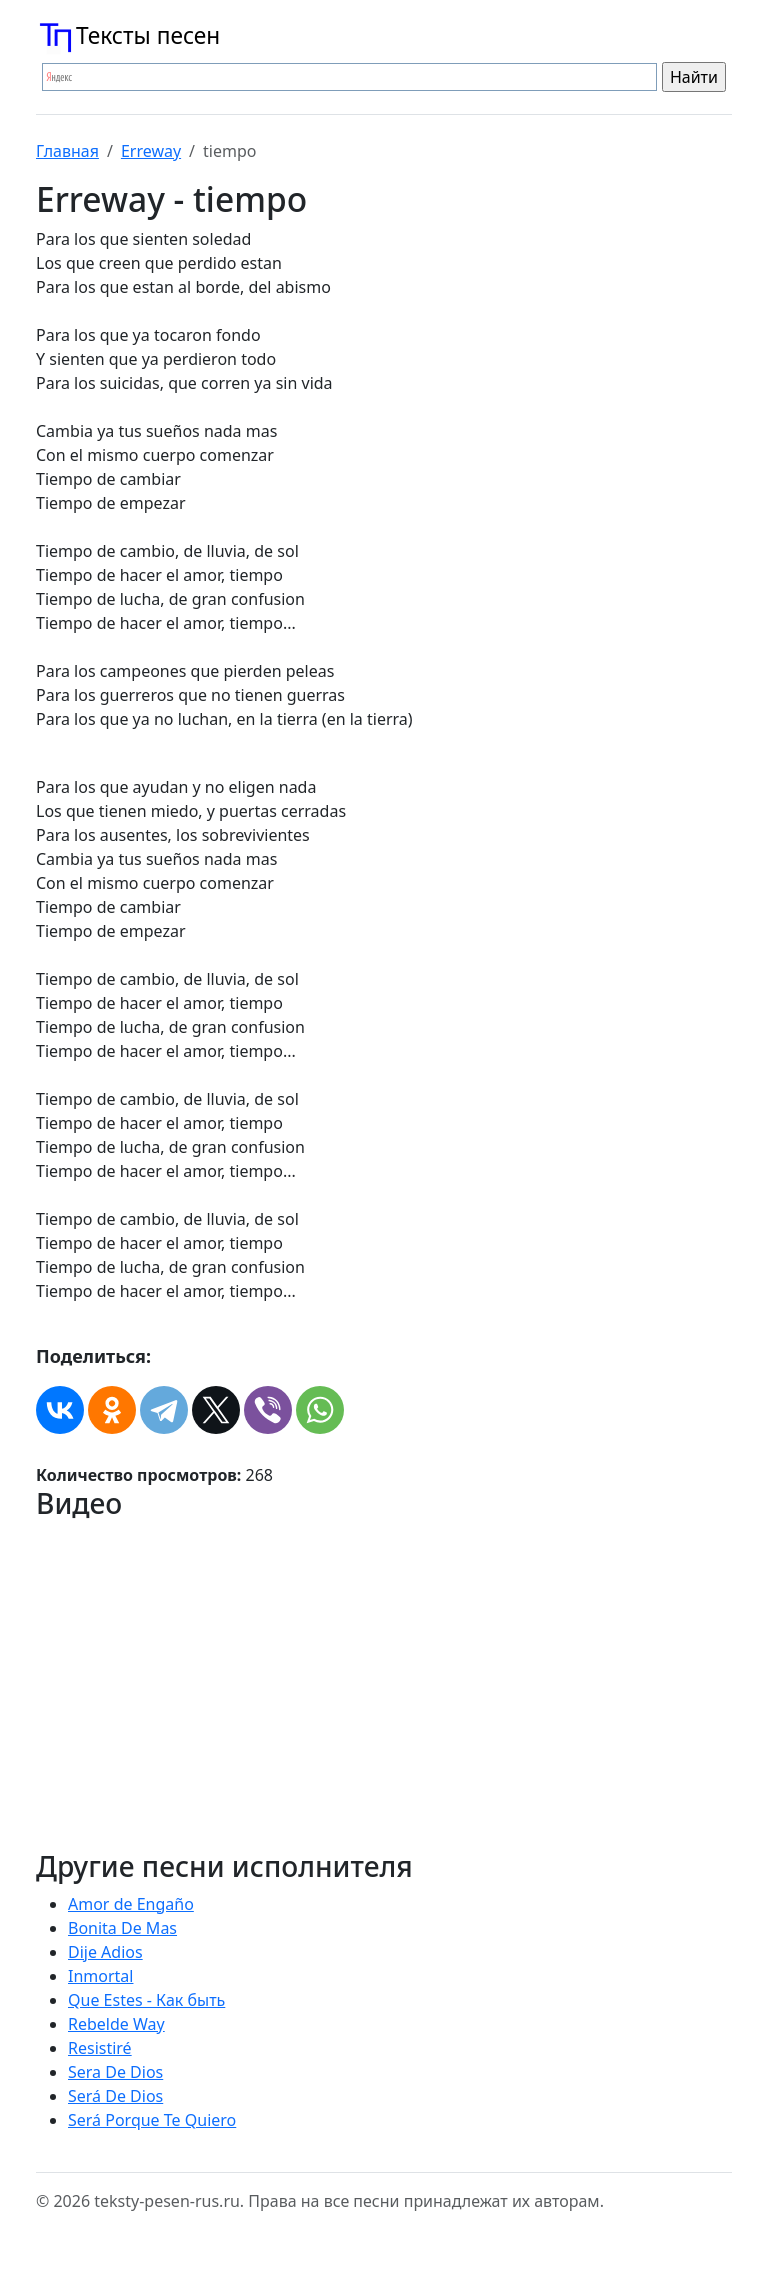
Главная (67, 151)
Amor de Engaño (131, 1904)
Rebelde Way (116, 2024)
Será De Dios (115, 2096)
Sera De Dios (115, 2072)
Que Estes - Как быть (146, 2000)
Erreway (151, 151)
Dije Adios (105, 1952)
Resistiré (100, 2048)
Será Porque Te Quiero (152, 2120)
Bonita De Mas (122, 1928)
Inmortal (100, 1976)
